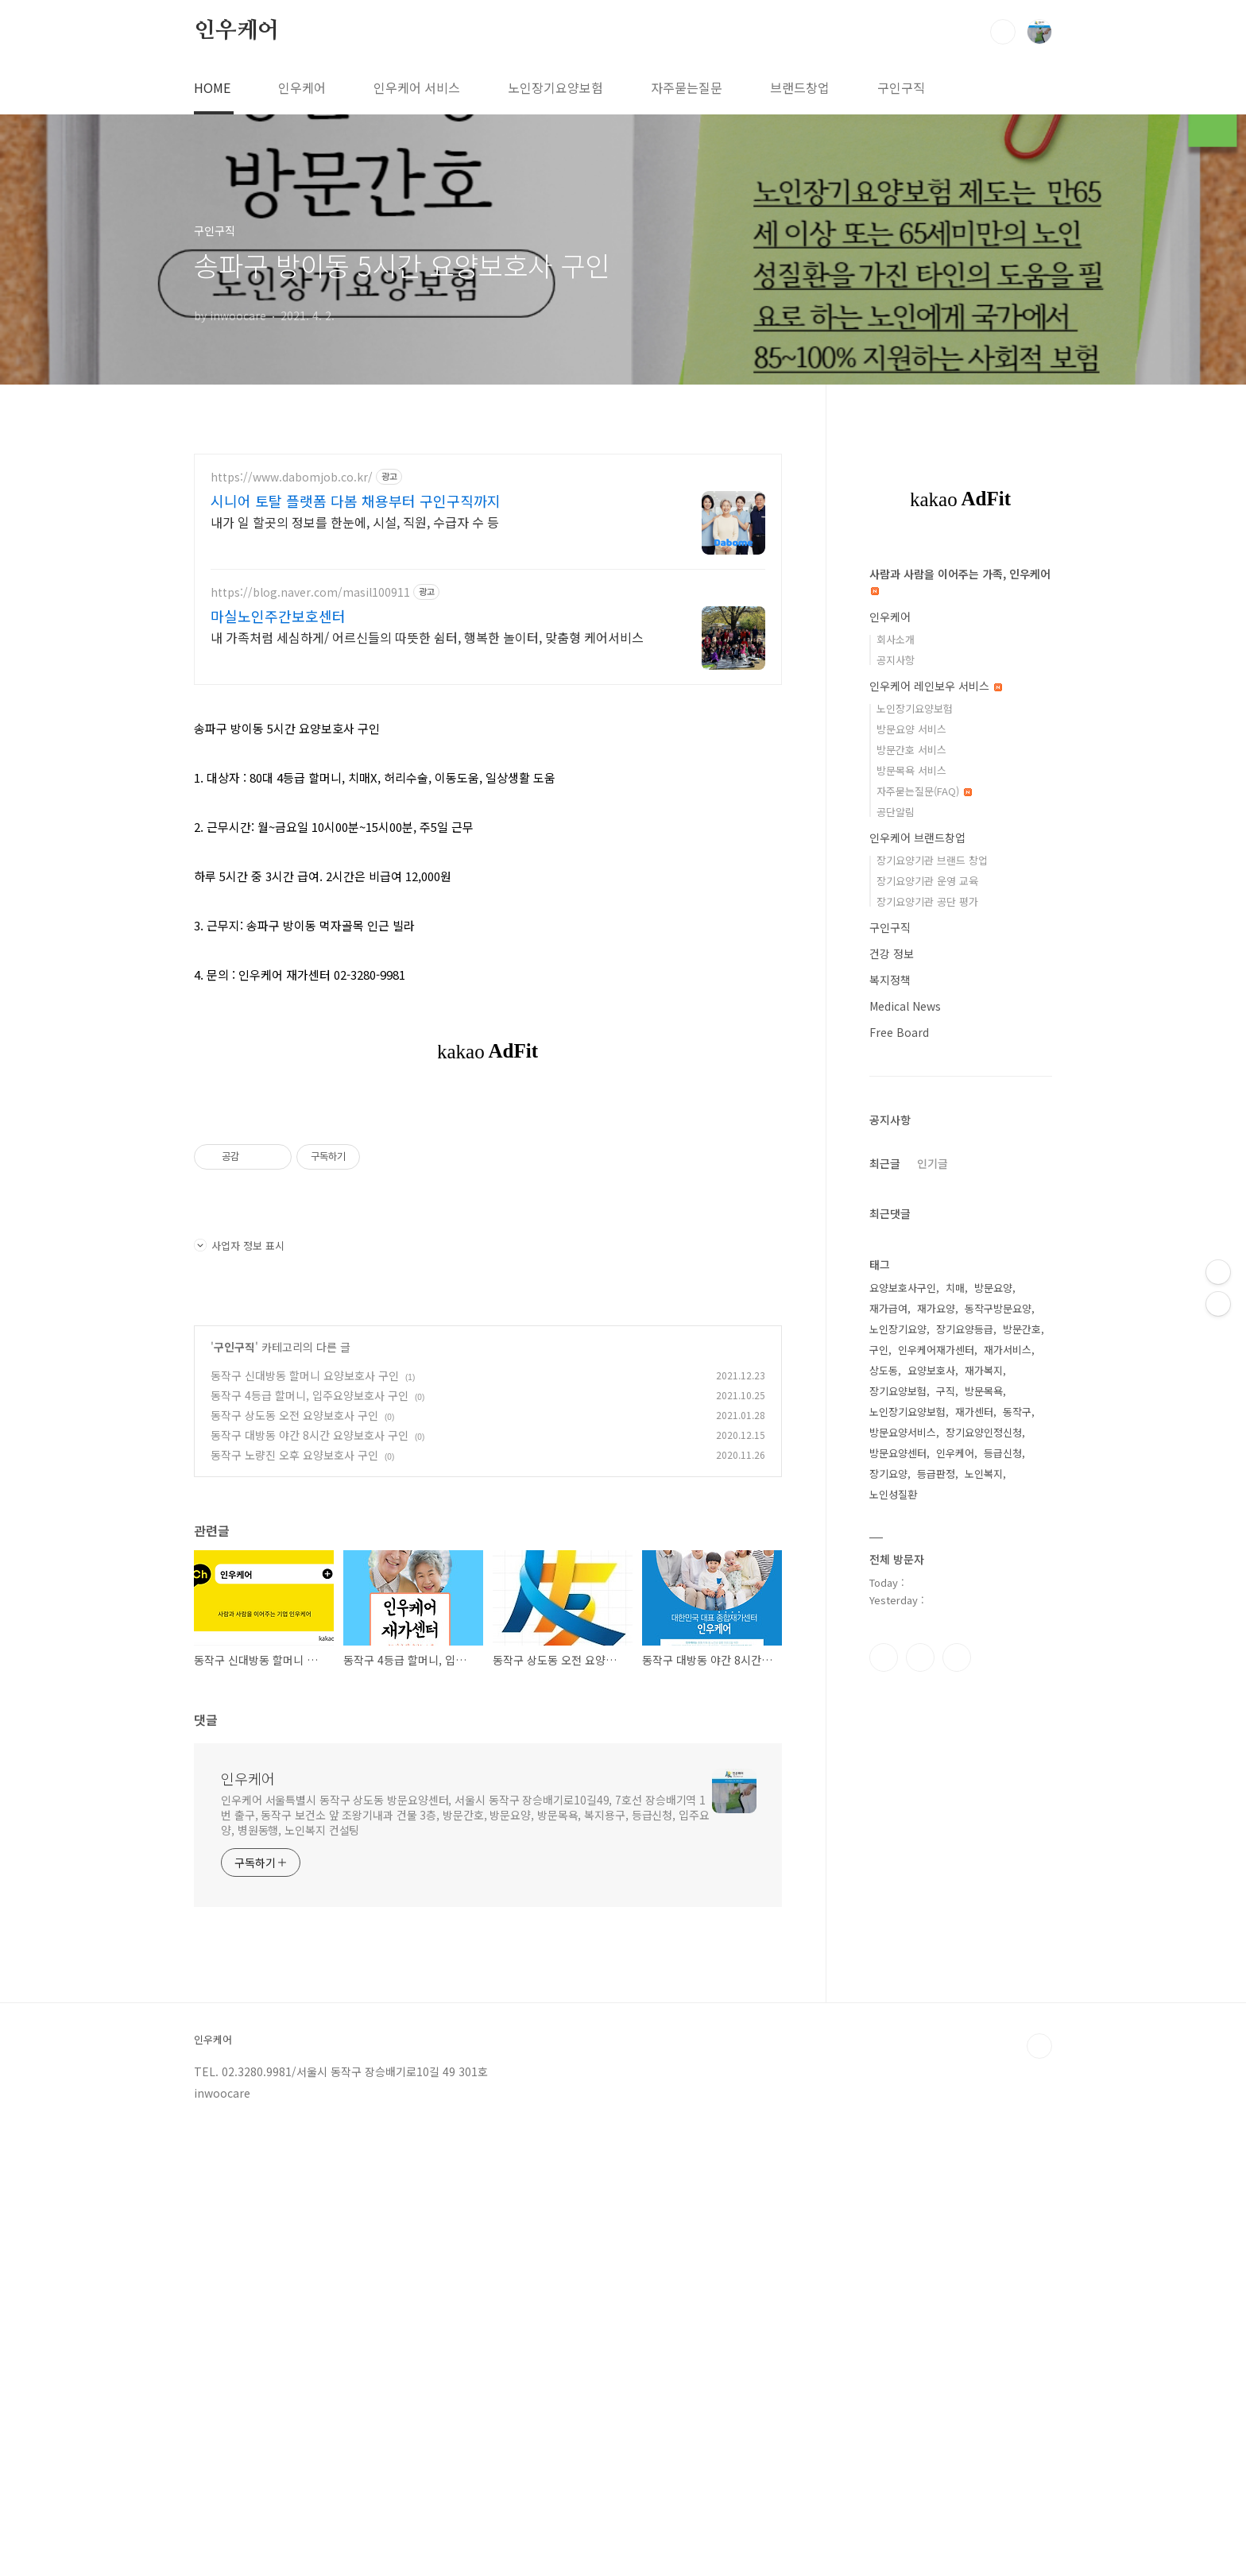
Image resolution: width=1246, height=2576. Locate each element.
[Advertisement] (960, 788)
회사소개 (895, 1116)
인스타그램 (920, 2134)
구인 (878, 1826)
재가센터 (974, 1888)
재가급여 (888, 1785)
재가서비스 (1007, 1826)
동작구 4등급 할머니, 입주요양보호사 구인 (309, 1395)
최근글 (884, 1640)
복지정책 (890, 1456)
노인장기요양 (898, 1805)
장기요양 (888, 1950)
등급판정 (936, 1950)
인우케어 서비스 (416, 87)
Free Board (899, 1509)
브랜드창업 (800, 87)
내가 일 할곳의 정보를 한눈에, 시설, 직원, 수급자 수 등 (355, 521)
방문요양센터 (898, 1929)
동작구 (1017, 1888)
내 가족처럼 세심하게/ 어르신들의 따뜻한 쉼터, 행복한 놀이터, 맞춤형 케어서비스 (427, 637)
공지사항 (895, 1136)
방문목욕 (984, 1867)
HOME (212, 87)
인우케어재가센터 (936, 1826)
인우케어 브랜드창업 (917, 1314)
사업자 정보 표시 (239, 1245)
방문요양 (993, 1764)
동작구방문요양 (998, 1785)
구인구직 (901, 87)
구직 (945, 1867)
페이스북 (883, 2134)
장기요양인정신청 (984, 1909)
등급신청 (1003, 1929)
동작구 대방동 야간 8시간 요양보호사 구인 (309, 1435)
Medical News (905, 1483)
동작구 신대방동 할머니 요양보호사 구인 (305, 1375)
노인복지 (984, 1950)
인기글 (932, 1640)
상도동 (883, 1847)
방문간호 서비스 (911, 1226)
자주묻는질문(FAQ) (924, 1267)
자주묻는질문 (686, 87)
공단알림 (895, 1288)
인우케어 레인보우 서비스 (935, 1162)
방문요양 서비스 (911, 1205)
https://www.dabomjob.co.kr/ (292, 477)
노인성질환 (893, 1970)
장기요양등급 (964, 1805)
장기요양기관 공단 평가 (927, 1378)
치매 (955, 1764)
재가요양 (936, 1785)
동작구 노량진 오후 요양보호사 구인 (294, 1455)
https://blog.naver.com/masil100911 (310, 592)
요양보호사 (931, 1847)
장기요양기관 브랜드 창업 (932, 1336)
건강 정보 (891, 1430)
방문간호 (1022, 1805)
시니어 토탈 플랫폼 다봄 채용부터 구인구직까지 (356, 500)
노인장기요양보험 (555, 87)
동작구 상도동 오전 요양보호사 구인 (294, 1415)
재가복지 (984, 1847)
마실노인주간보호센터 (278, 615)
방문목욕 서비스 (911, 1247)
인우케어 (236, 31)
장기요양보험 (898, 1867)
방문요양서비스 (902, 1909)
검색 (1003, 32)
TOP (1039, 2256)
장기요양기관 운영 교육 (927, 1357)
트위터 (956, 2134)
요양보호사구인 (902, 1764)
